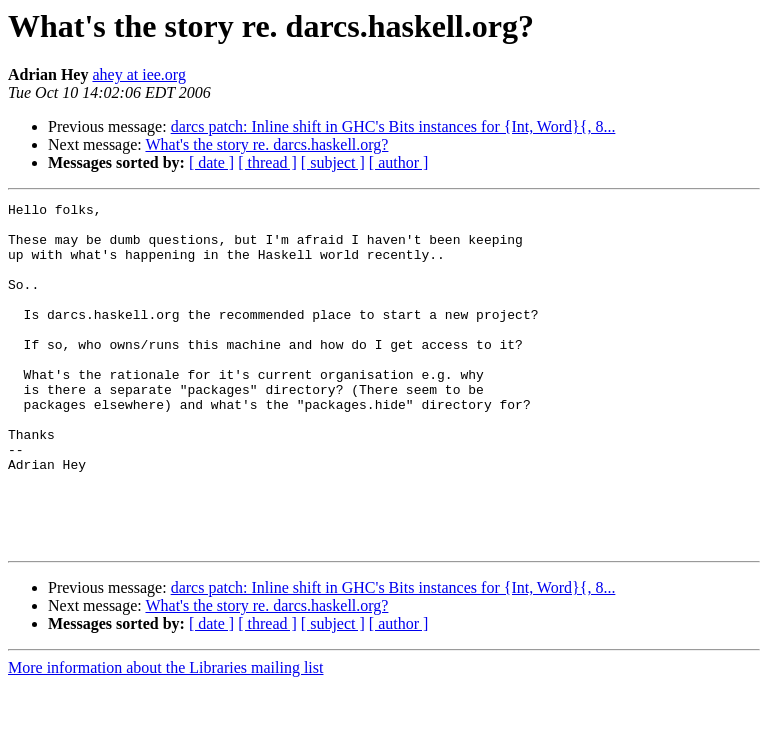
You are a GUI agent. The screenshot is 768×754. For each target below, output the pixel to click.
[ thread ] (267, 162)
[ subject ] (333, 162)
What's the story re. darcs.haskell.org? (266, 144)
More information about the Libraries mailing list (165, 736)
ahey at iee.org (138, 74)
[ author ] (399, 162)
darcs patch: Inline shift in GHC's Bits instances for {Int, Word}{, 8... (393, 126)
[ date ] (211, 162)
